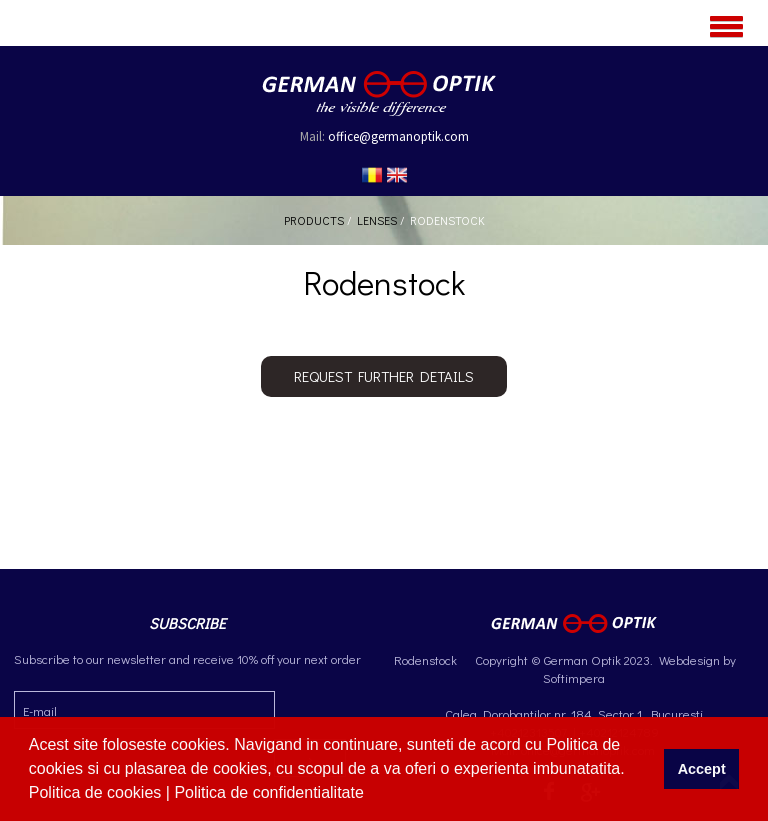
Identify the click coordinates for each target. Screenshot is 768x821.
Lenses (377, 220)
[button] (371, 795)
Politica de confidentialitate (271, 792)
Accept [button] (702, 769)
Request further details (384, 376)
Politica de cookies (97, 792)
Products (314, 220)
